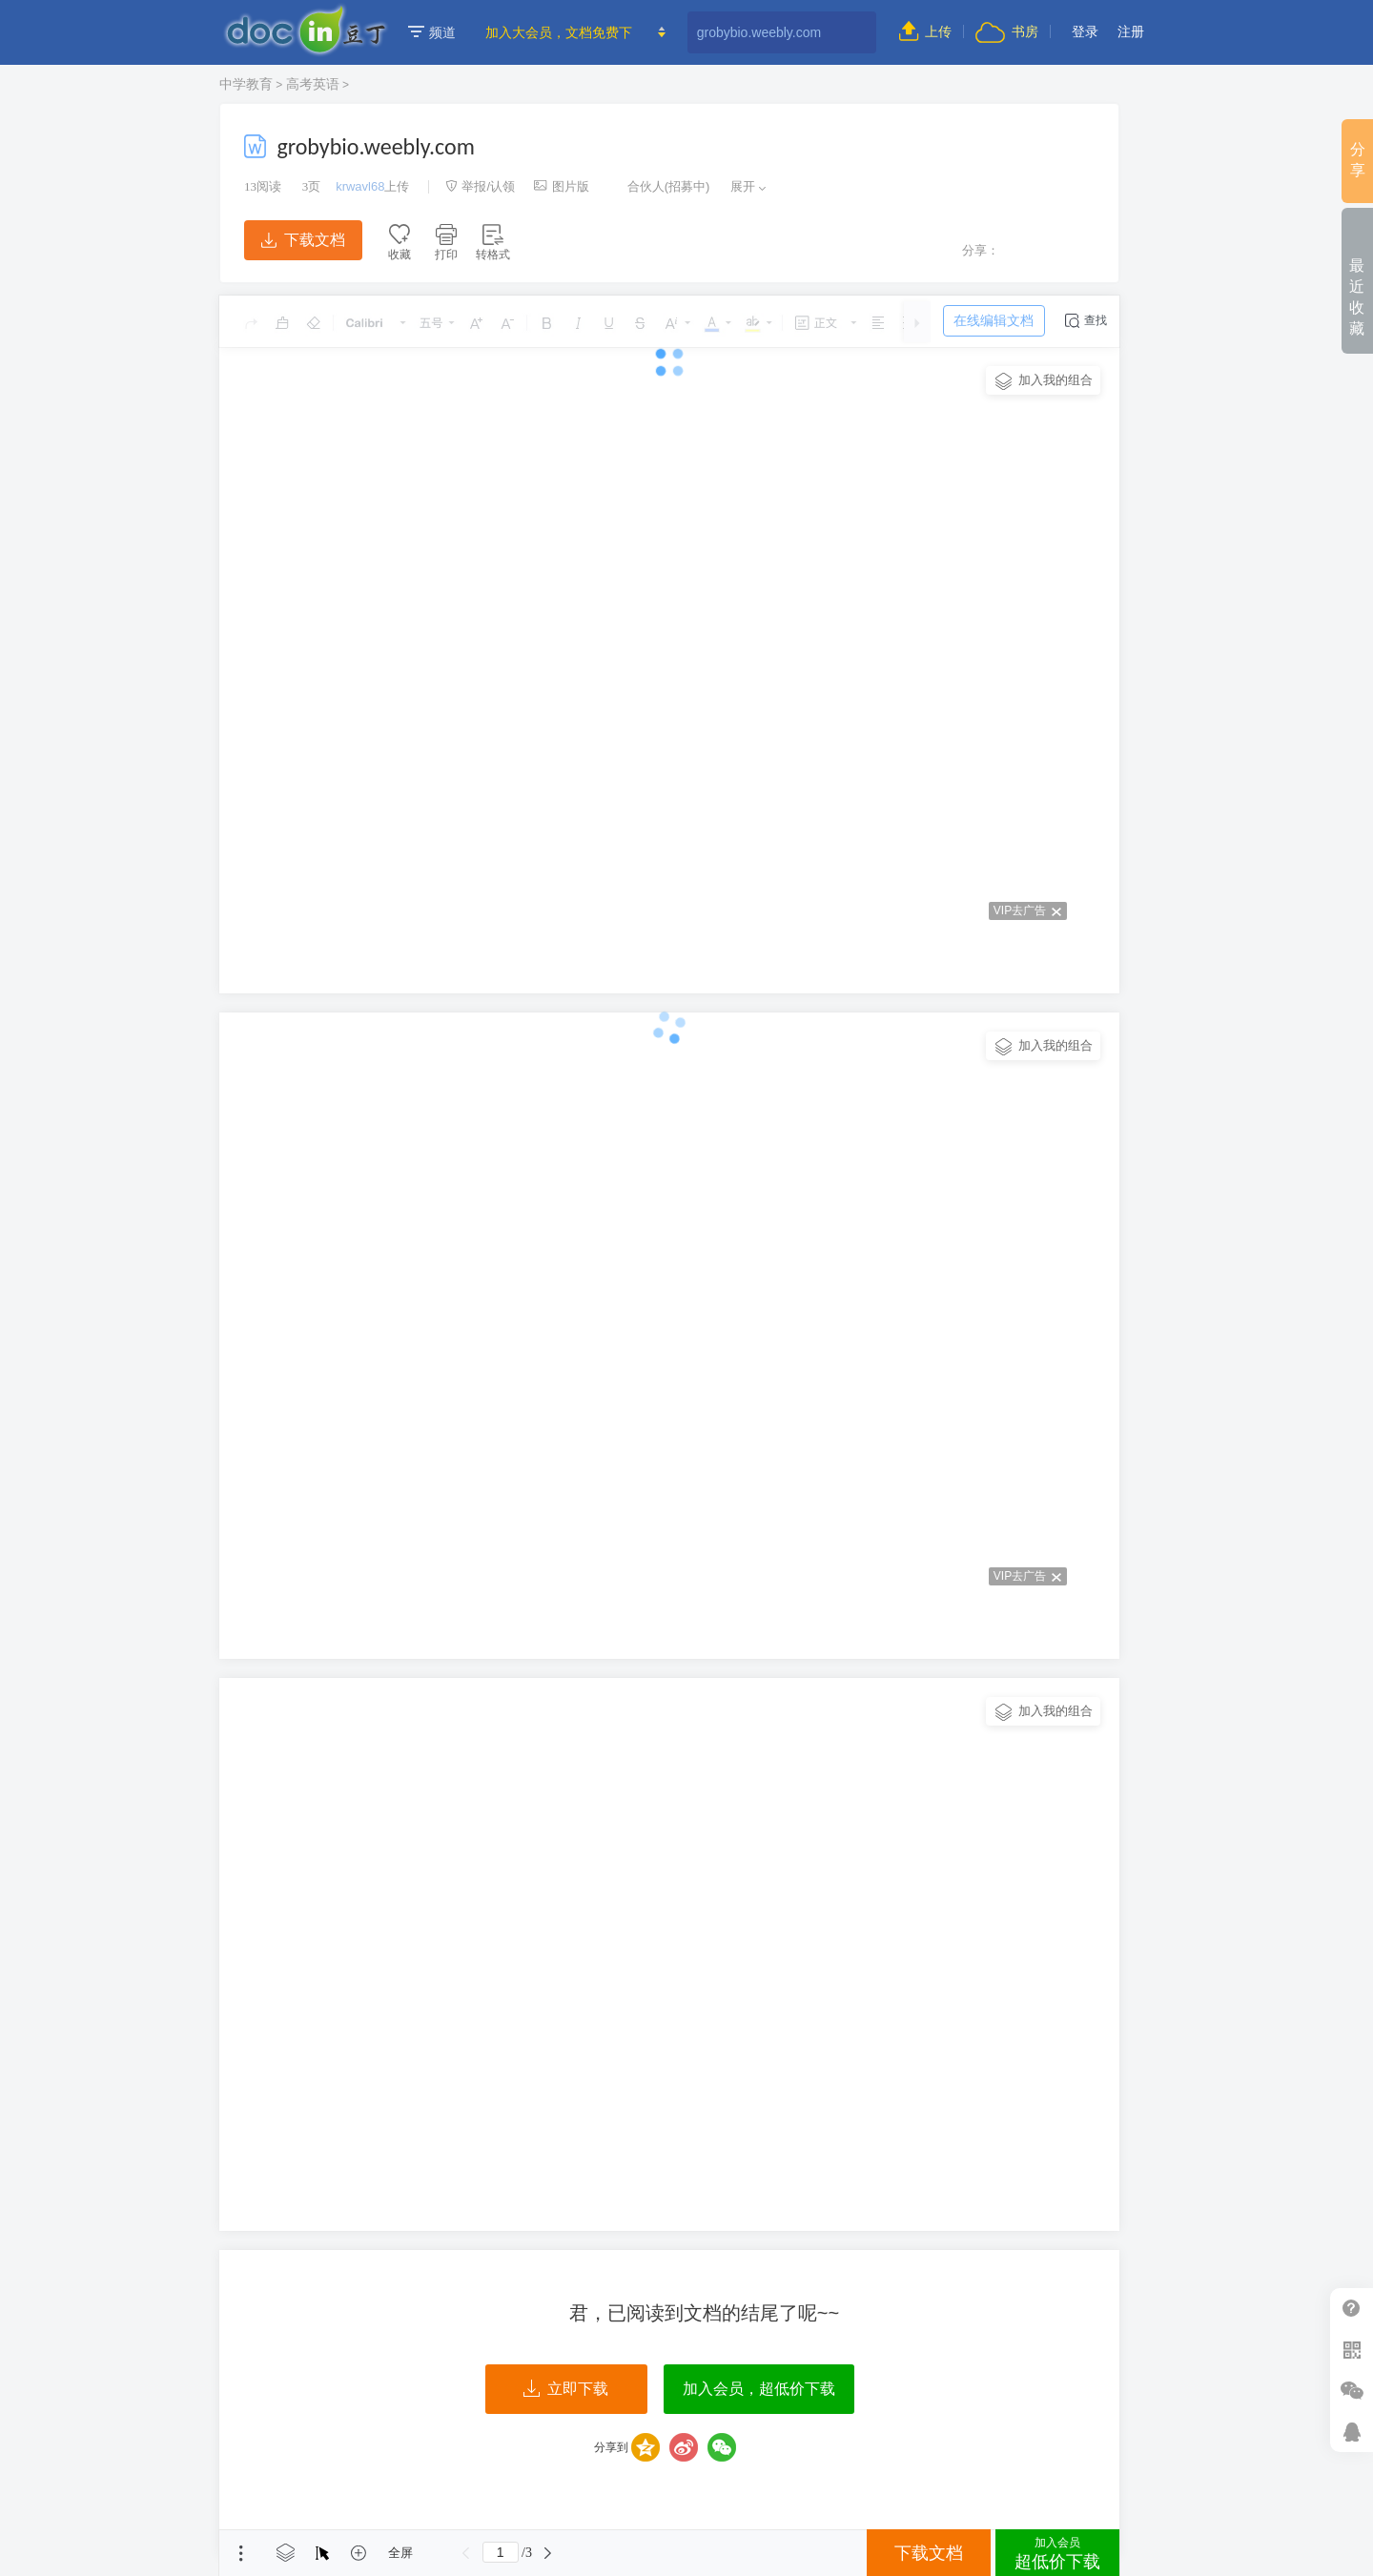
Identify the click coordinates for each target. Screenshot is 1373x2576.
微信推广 (1351, 2390)
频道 (432, 32)
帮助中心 (1351, 2308)
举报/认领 (480, 186)
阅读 (262, 186)
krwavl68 (360, 186)
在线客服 (1351, 2431)
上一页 (466, 2553)
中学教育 (246, 84)
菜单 (241, 2553)
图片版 (561, 186)
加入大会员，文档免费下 (558, 32)
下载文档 (303, 240)
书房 (1006, 31)
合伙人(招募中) (658, 186)
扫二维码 (1351, 2349)
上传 (925, 31)
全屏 (400, 2552)
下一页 (548, 2553)
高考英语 (312, 84)
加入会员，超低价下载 (759, 2389)
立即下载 (565, 2389)
